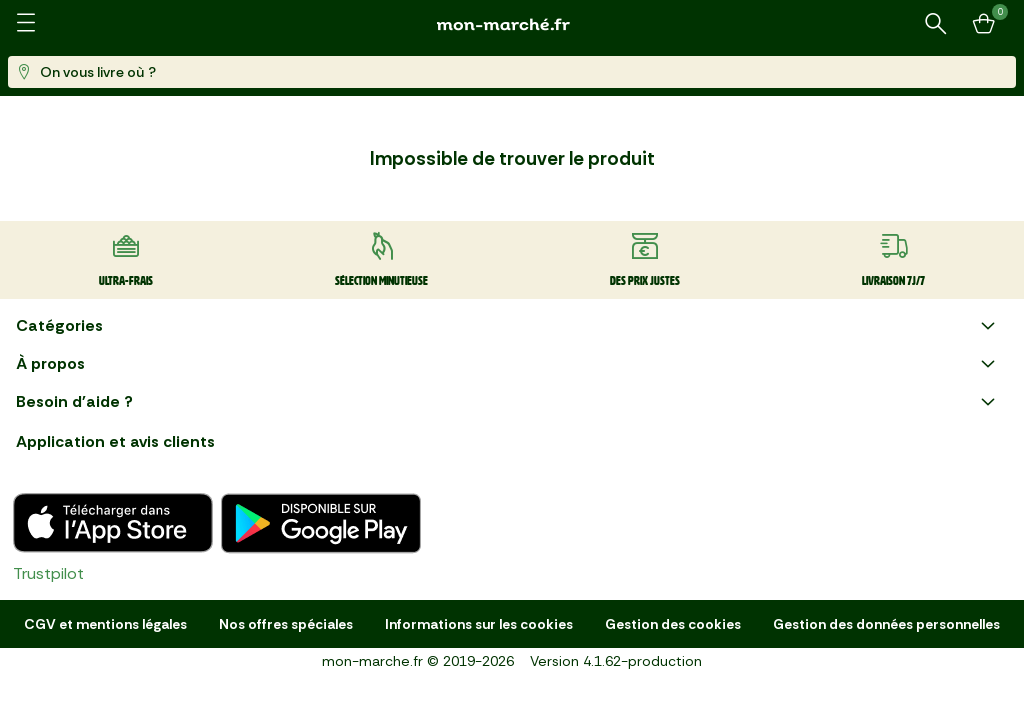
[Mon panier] (984, 24)
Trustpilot (48, 573)
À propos (508, 364)
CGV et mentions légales (105, 624)
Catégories (508, 326)
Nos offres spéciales (286, 624)
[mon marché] (512, 24)
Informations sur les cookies (479, 624)
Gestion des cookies (673, 624)
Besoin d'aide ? (508, 402)
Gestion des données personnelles (886, 624)
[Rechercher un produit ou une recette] (936, 24)
